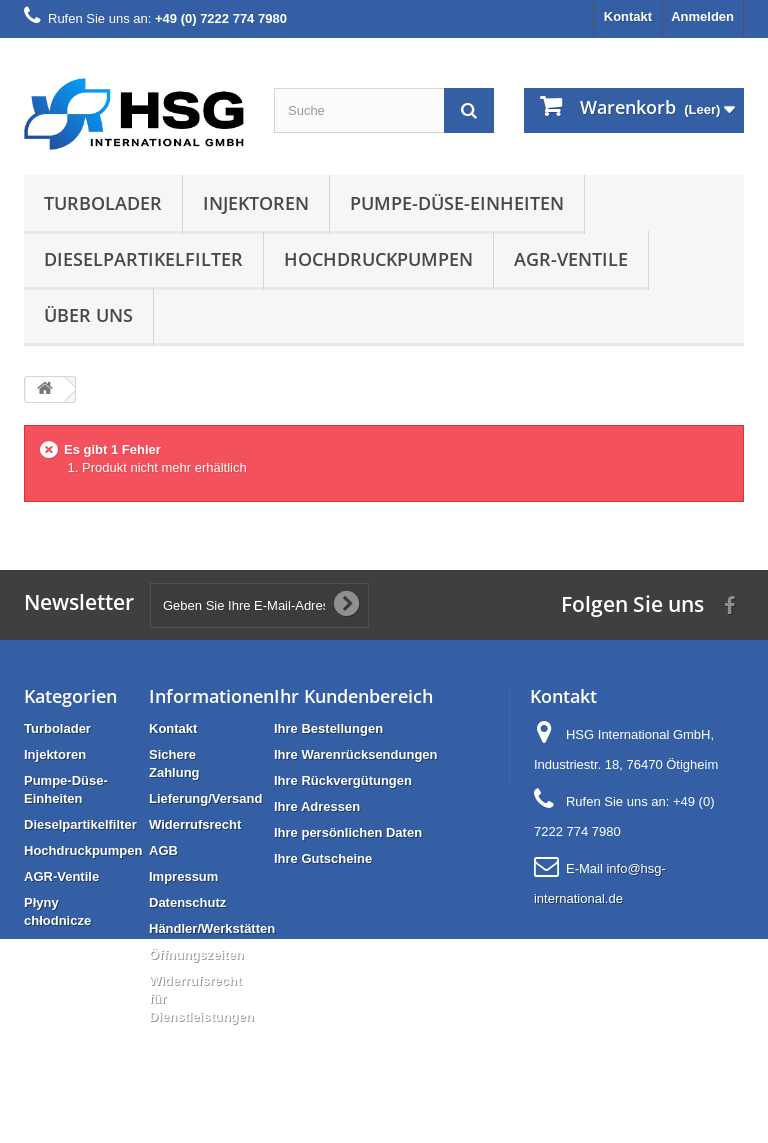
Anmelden (702, 16)
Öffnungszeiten (196, 954)
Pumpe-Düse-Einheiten (457, 203)
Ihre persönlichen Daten (348, 832)
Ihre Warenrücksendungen (356, 754)
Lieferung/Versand (205, 798)
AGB (163, 850)
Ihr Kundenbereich (353, 696)
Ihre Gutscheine (323, 858)
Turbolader (103, 203)
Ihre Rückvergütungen (343, 780)
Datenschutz (187, 902)
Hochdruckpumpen (378, 259)
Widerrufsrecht (195, 824)
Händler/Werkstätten (212, 928)
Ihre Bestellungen (328, 728)
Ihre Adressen (317, 806)
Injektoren (256, 203)
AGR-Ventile (571, 259)
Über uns (88, 315)
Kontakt (628, 16)
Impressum (183, 876)
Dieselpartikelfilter (143, 259)
